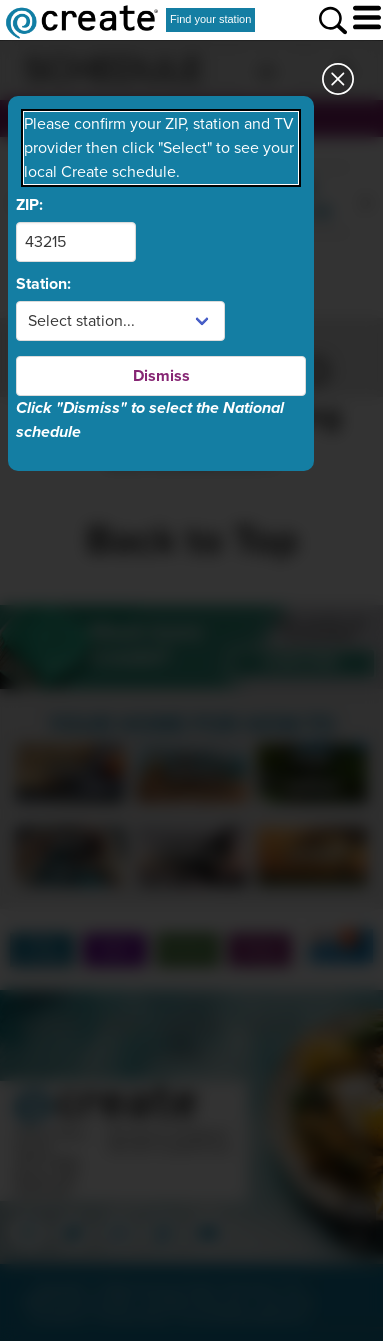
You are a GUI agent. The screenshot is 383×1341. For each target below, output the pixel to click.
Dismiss (161, 376)
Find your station (210, 19)
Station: (43, 284)
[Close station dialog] (338, 85)
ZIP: (29, 205)
